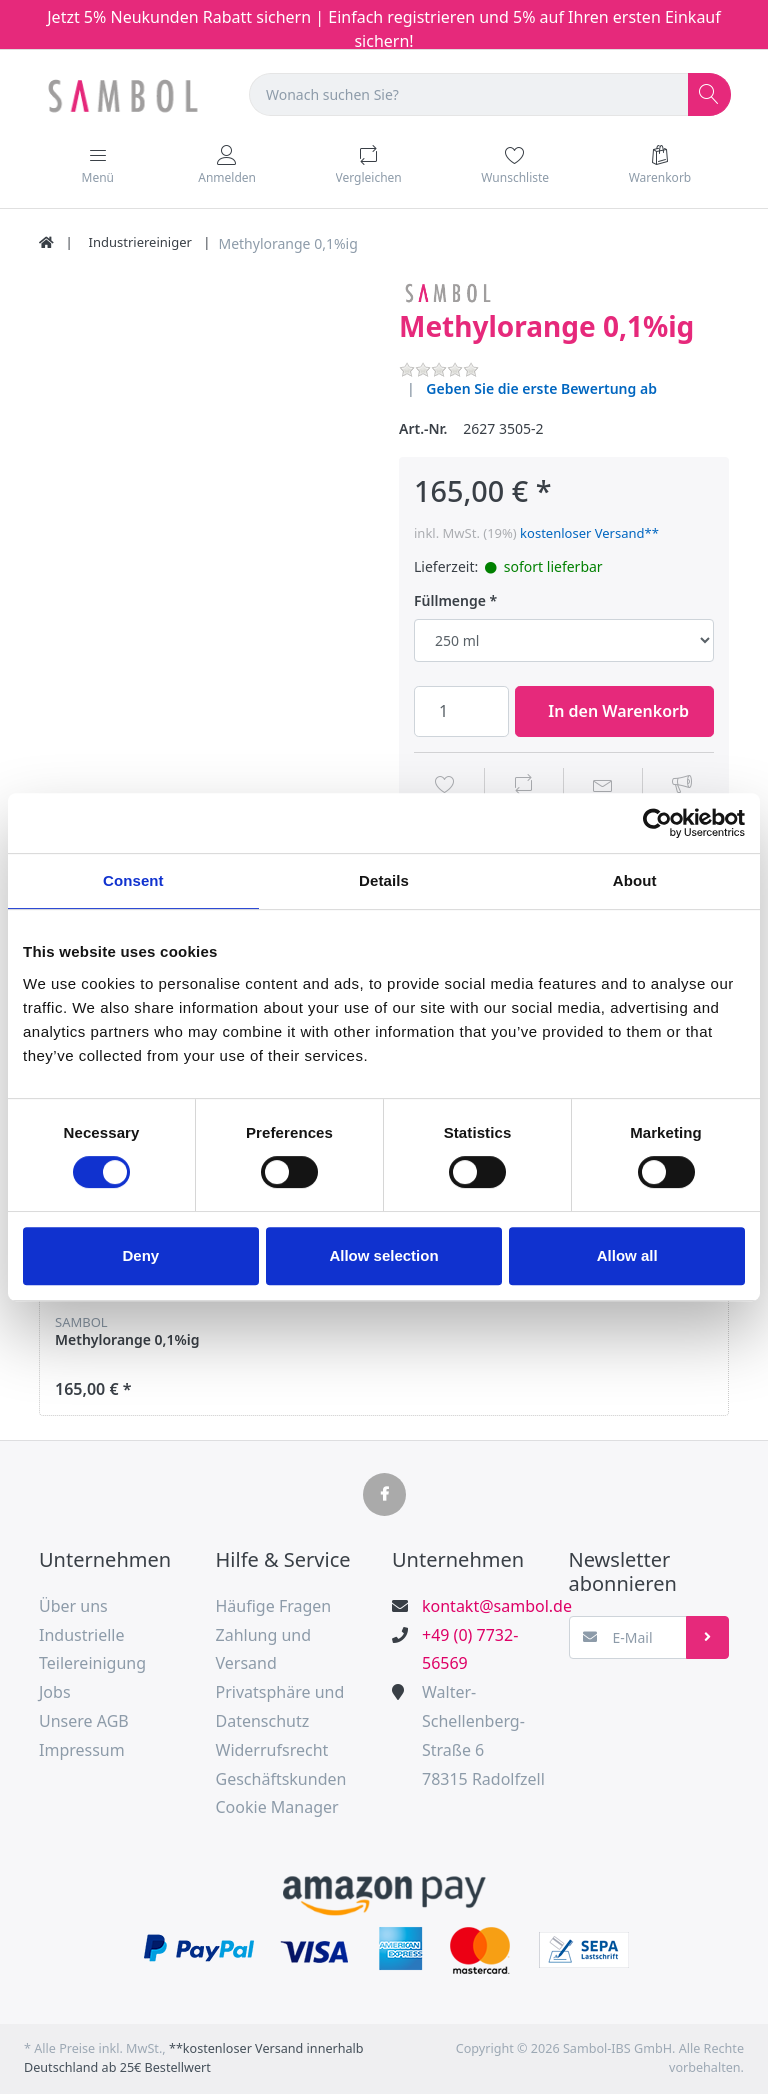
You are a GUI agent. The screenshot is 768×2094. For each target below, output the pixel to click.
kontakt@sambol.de (486, 1606)
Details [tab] (384, 880)
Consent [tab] (133, 880)
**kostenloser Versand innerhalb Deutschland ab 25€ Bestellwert (194, 2058)
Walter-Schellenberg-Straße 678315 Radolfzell (483, 1735)
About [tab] (635, 880)
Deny (140, 1255)
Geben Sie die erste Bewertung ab (541, 388)
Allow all (627, 1255)
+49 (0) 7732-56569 (470, 1649)
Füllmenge (450, 601)
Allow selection (383, 1255)
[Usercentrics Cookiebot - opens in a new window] (657, 823)
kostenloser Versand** (589, 533)
